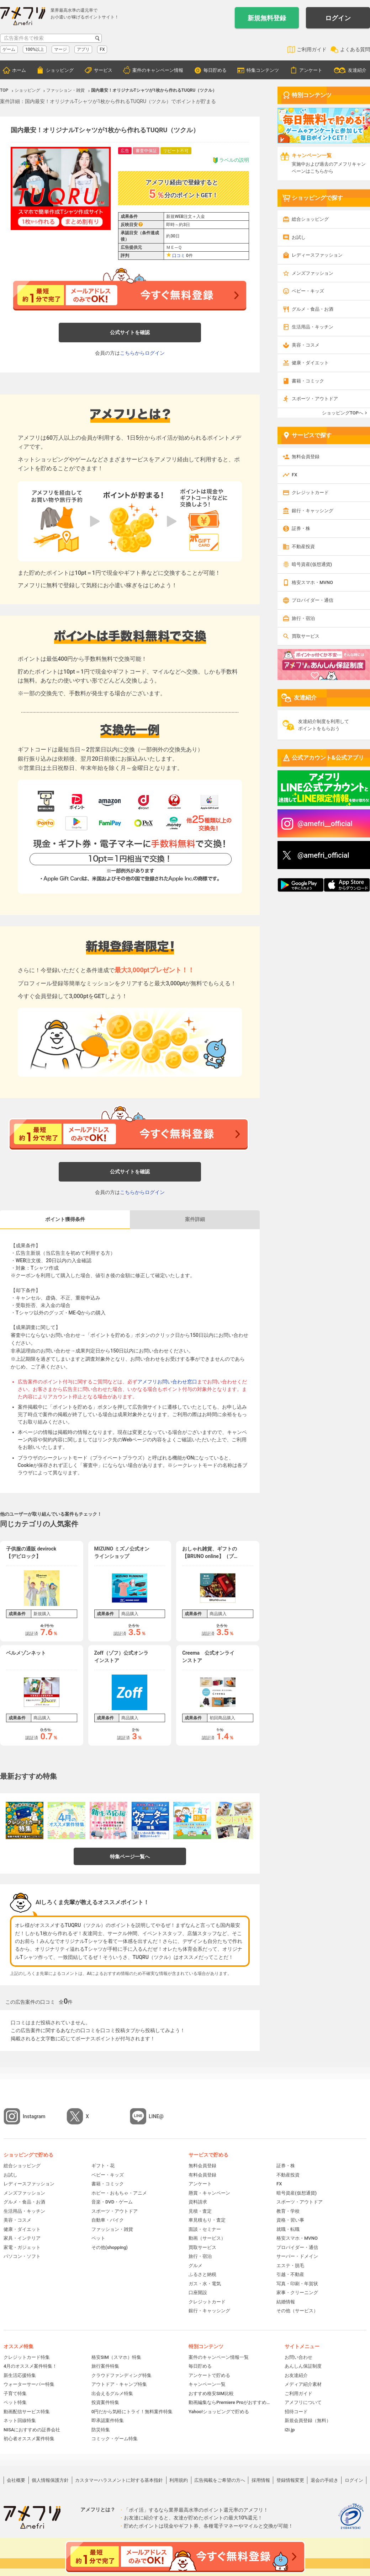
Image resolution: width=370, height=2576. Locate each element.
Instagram (34, 2116)
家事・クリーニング (297, 2292)
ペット (98, 2238)
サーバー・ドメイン (297, 2256)
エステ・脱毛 (290, 2265)
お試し (299, 237)
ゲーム (8, 49)
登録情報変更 (290, 2480)
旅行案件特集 (105, 2366)
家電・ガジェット (22, 2247)
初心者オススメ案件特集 (29, 2438)
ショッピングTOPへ (342, 413)
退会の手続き (324, 2480)
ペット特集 (15, 2402)
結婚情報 (285, 2301)
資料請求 (198, 2202)
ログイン (338, 18)
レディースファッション (317, 255)
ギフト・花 (103, 2165)
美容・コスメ (305, 345)
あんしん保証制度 (303, 2366)
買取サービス (305, 636)
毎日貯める (215, 70)
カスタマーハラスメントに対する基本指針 (119, 2480)
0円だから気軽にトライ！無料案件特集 (132, 2411)
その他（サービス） (297, 2310)
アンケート (310, 70)
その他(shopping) (109, 2247)
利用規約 (178, 2480)
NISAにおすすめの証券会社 (32, 2429)
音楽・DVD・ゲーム (112, 2202)
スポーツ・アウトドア (315, 398)
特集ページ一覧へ (130, 1856)
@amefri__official (325, 823)
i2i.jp (290, 2429)
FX (102, 49)
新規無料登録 (267, 18)
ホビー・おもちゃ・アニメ (119, 2193)
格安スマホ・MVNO (312, 582)
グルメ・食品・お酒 (312, 309)
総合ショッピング (310, 219)
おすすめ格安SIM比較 (211, 2393)
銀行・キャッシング (312, 510)
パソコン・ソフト (22, 2256)
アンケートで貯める (209, 2375)
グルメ (195, 2265)
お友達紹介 (296, 2375)
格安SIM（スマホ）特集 (116, 2357)
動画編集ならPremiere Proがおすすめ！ (229, 2402)
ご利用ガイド (312, 49)
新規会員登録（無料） (308, 2420)
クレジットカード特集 (27, 2357)
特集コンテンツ (263, 70)
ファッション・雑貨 (112, 2229)
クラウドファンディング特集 (121, 2375)
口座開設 (198, 2292)
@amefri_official (323, 855)
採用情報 (261, 2480)
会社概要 (16, 2480)
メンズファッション (312, 273)
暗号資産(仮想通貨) (312, 564)
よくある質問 (355, 49)
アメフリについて (303, 2402)
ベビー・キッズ (308, 291)
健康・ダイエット (310, 362)
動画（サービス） (207, 2238)
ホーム (19, 70)
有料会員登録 (202, 2175)
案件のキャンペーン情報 (157, 70)
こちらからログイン (142, 353)
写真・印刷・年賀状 (297, 2283)
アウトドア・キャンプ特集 (119, 2384)
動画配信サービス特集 (27, 2411)
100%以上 (34, 49)
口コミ (178, 255)
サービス (103, 70)
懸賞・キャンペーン (209, 2193)
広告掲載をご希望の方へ (219, 2480)
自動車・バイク (107, 2220)
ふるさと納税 (202, 2274)
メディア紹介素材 (303, 2384)
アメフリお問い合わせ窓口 (167, 1382)
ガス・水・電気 (205, 2283)
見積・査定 (200, 2211)
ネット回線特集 (20, 2420)
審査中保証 (146, 150)
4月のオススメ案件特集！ (30, 2366)
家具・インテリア (22, 2238)
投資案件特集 (105, 2402)
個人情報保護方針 (50, 2480)
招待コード (296, 2411)
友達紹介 (357, 70)
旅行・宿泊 (303, 618)
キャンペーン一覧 (207, 2384)
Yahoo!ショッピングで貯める (219, 2411)
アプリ (83, 49)
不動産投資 (303, 546)
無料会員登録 (305, 456)
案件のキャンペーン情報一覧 (219, 2357)
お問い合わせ (298, 2357)
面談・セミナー (205, 2229)
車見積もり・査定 (207, 2220)
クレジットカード (310, 492)
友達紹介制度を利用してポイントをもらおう (323, 725)
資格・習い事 (290, 2220)
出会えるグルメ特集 (112, 2393)
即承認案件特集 (107, 2420)
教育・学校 (288, 2211)
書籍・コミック (308, 381)
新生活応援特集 (20, 2375)
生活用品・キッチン (312, 327)
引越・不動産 (290, 2274)
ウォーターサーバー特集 (29, 2384)
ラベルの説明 (230, 160)
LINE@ (156, 2116)
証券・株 (301, 528)
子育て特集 (15, 2393)
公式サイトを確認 (130, 332)
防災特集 (100, 2429)
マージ (60, 49)
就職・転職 (288, 2229)
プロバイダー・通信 (312, 600)
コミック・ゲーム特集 (114, 2438)
